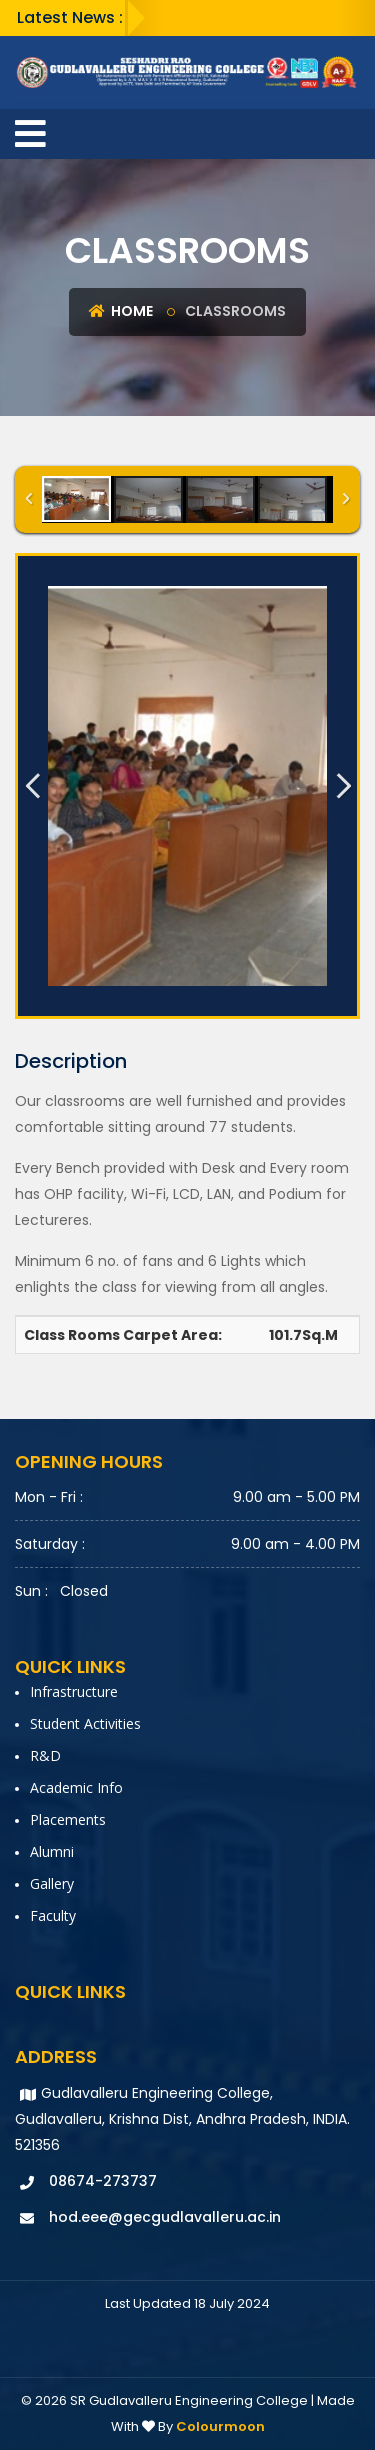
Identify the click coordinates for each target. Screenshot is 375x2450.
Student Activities (85, 1723)
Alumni (52, 1851)
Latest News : (70, 17)
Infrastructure (74, 1691)
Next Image (343, 786)
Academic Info (76, 1787)
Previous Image (32, 786)
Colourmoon (220, 2426)
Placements (68, 1819)
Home (121, 311)
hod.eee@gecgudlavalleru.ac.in (165, 2217)
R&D (45, 1755)
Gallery (52, 1883)
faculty (53, 1915)
